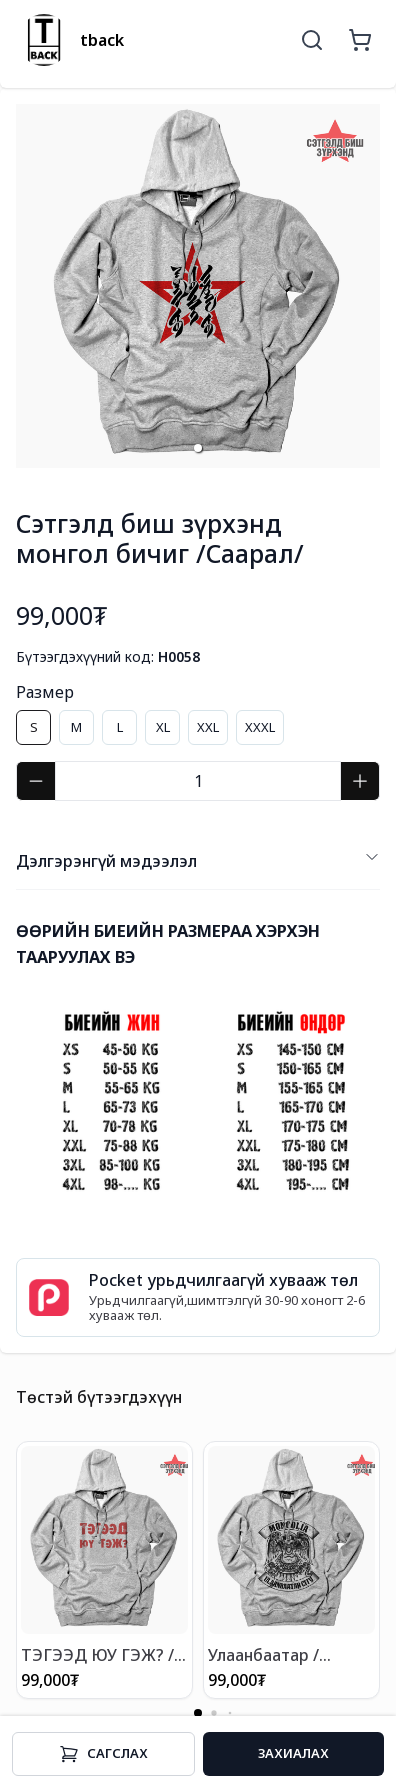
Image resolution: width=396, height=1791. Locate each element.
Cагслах (103, 1754)
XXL (208, 727)
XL (163, 727)
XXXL (260, 727)
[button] (198, 448)
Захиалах (293, 1753)
